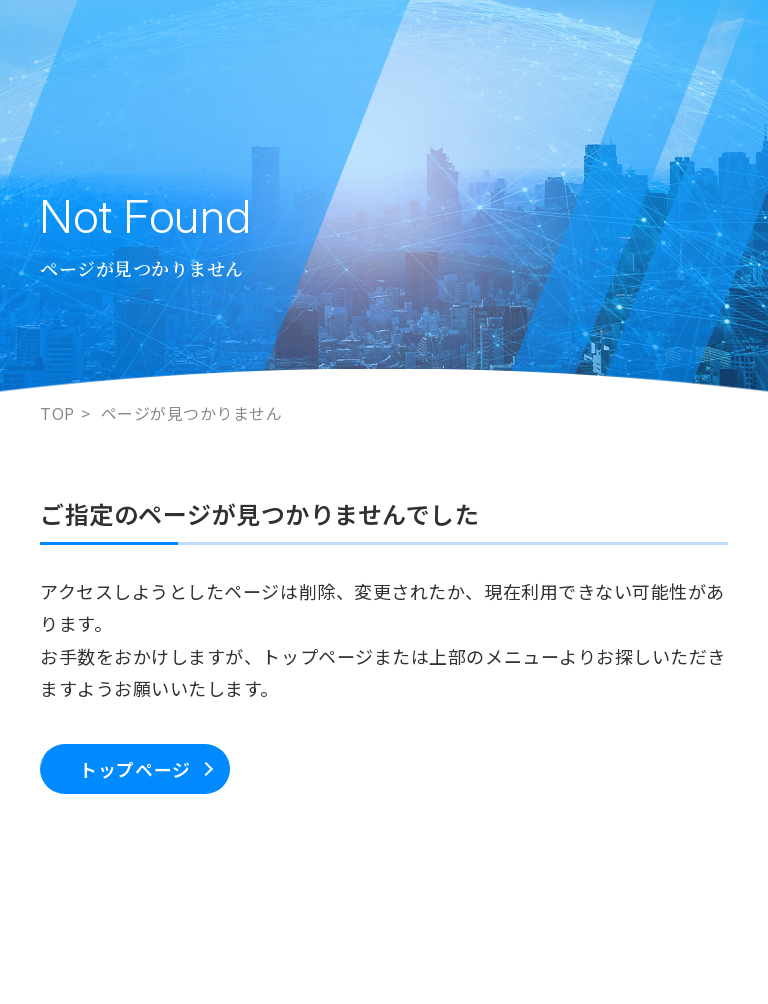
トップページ (134, 769)
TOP (57, 413)
